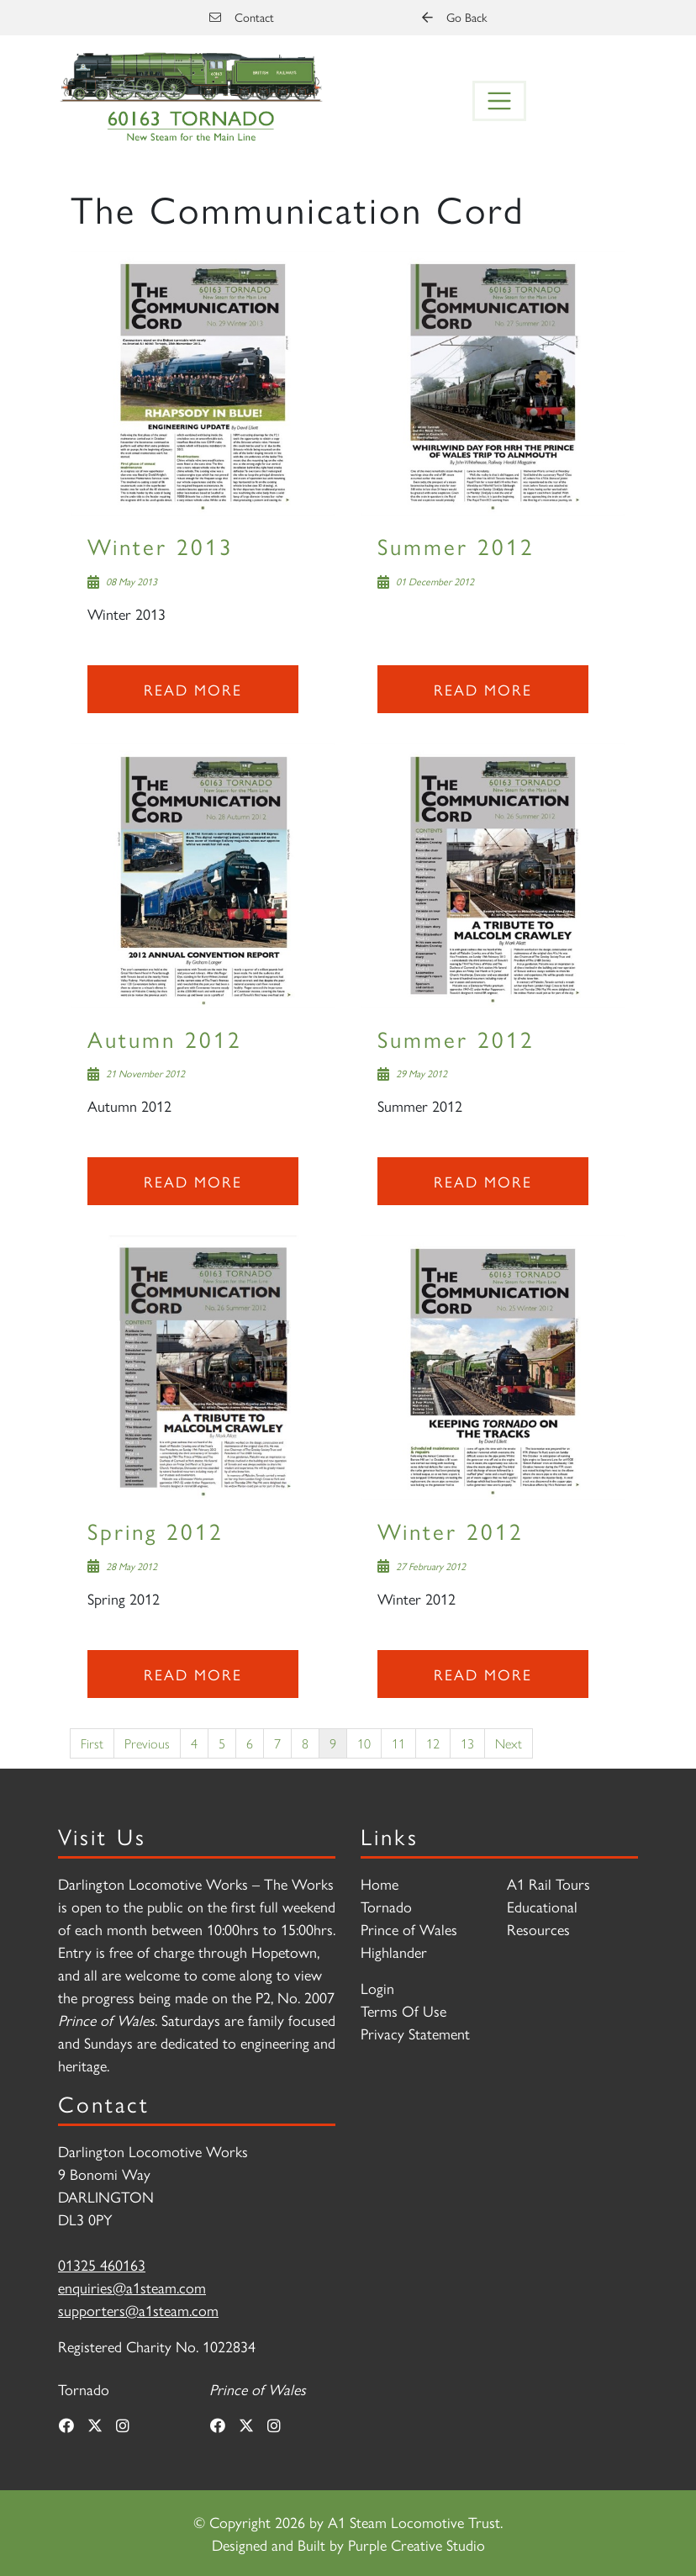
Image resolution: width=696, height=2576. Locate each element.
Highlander (394, 1951)
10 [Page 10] (364, 1743)
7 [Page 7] (277, 1743)
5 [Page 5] (222, 1743)
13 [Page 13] (467, 1743)
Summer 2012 (456, 545)
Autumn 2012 (164, 1038)
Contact (241, 16)
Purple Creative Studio (416, 2544)
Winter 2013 (160, 545)
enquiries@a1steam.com (132, 2287)
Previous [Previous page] (147, 1743)
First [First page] (92, 1743)
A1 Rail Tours (548, 1883)
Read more (193, 689)
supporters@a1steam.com (138, 2309)
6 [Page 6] (249, 1743)
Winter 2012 (450, 1530)
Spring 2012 (155, 1530)
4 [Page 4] (194, 1743)
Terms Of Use (403, 2010)
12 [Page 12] (433, 1743)
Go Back (454, 16)
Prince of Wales (409, 1928)
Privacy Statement (415, 2033)
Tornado (386, 1906)
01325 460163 (101, 2264)
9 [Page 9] (333, 1743)
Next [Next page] (508, 1743)
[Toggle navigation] (499, 101)
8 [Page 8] (305, 1743)
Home (379, 1883)
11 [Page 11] (398, 1743)
